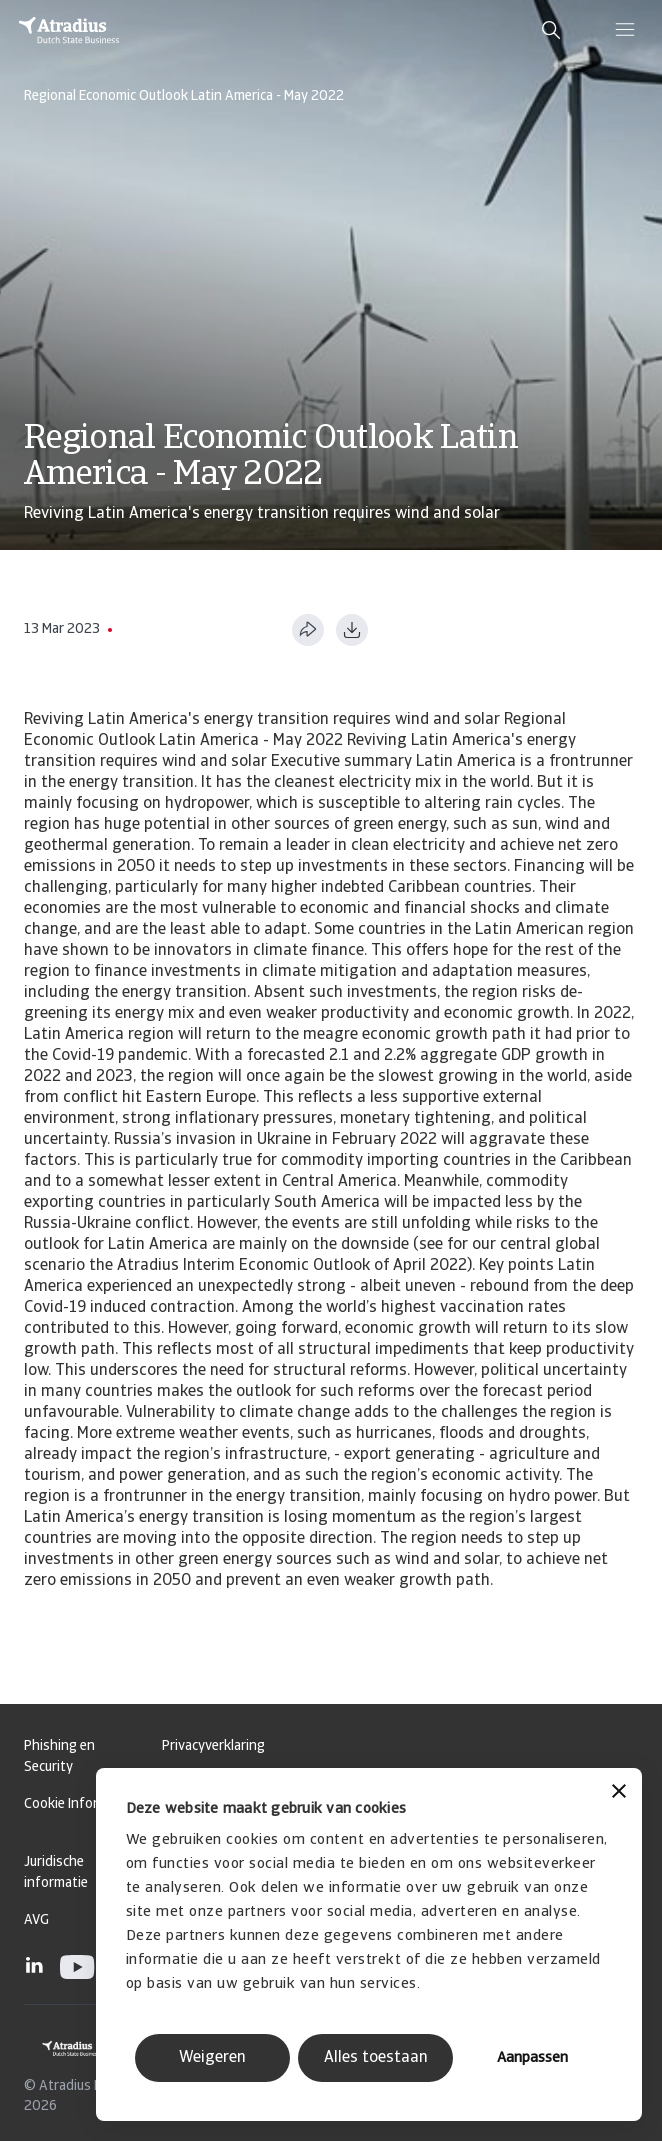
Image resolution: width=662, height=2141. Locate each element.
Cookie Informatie (78, 1804)
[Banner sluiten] (619, 1793)
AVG (36, 1920)
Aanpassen (532, 2058)
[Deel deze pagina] (308, 630)
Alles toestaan (376, 2058)
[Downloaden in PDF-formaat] (352, 630)
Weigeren (212, 2058)
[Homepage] (69, 30)
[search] (551, 30)
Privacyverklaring (213, 1746)
